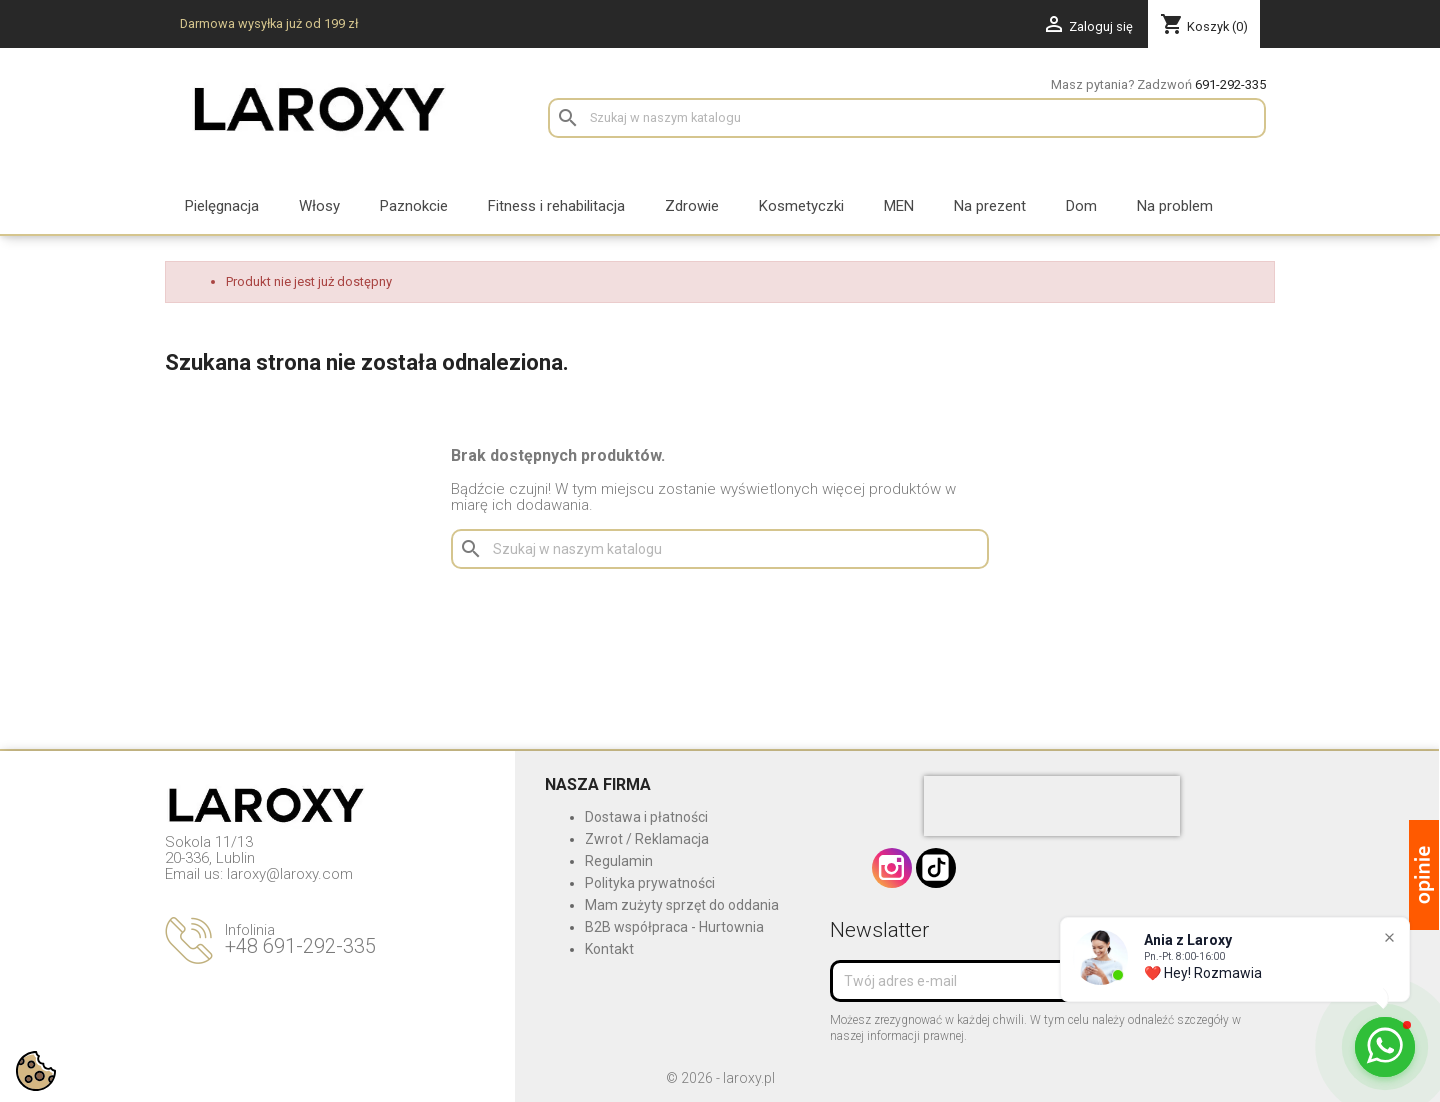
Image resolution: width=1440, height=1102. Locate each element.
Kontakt (609, 949)
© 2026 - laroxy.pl (720, 1078)
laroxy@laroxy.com (290, 874)
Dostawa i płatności (646, 817)
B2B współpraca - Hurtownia (674, 927)
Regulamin (619, 861)
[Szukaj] (907, 118)
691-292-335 (1230, 84)
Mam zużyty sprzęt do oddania (682, 905)
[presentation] (1052, 806)
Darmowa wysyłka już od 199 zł (269, 23)
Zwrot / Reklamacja (647, 839)
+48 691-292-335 (300, 946)
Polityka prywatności (650, 883)
